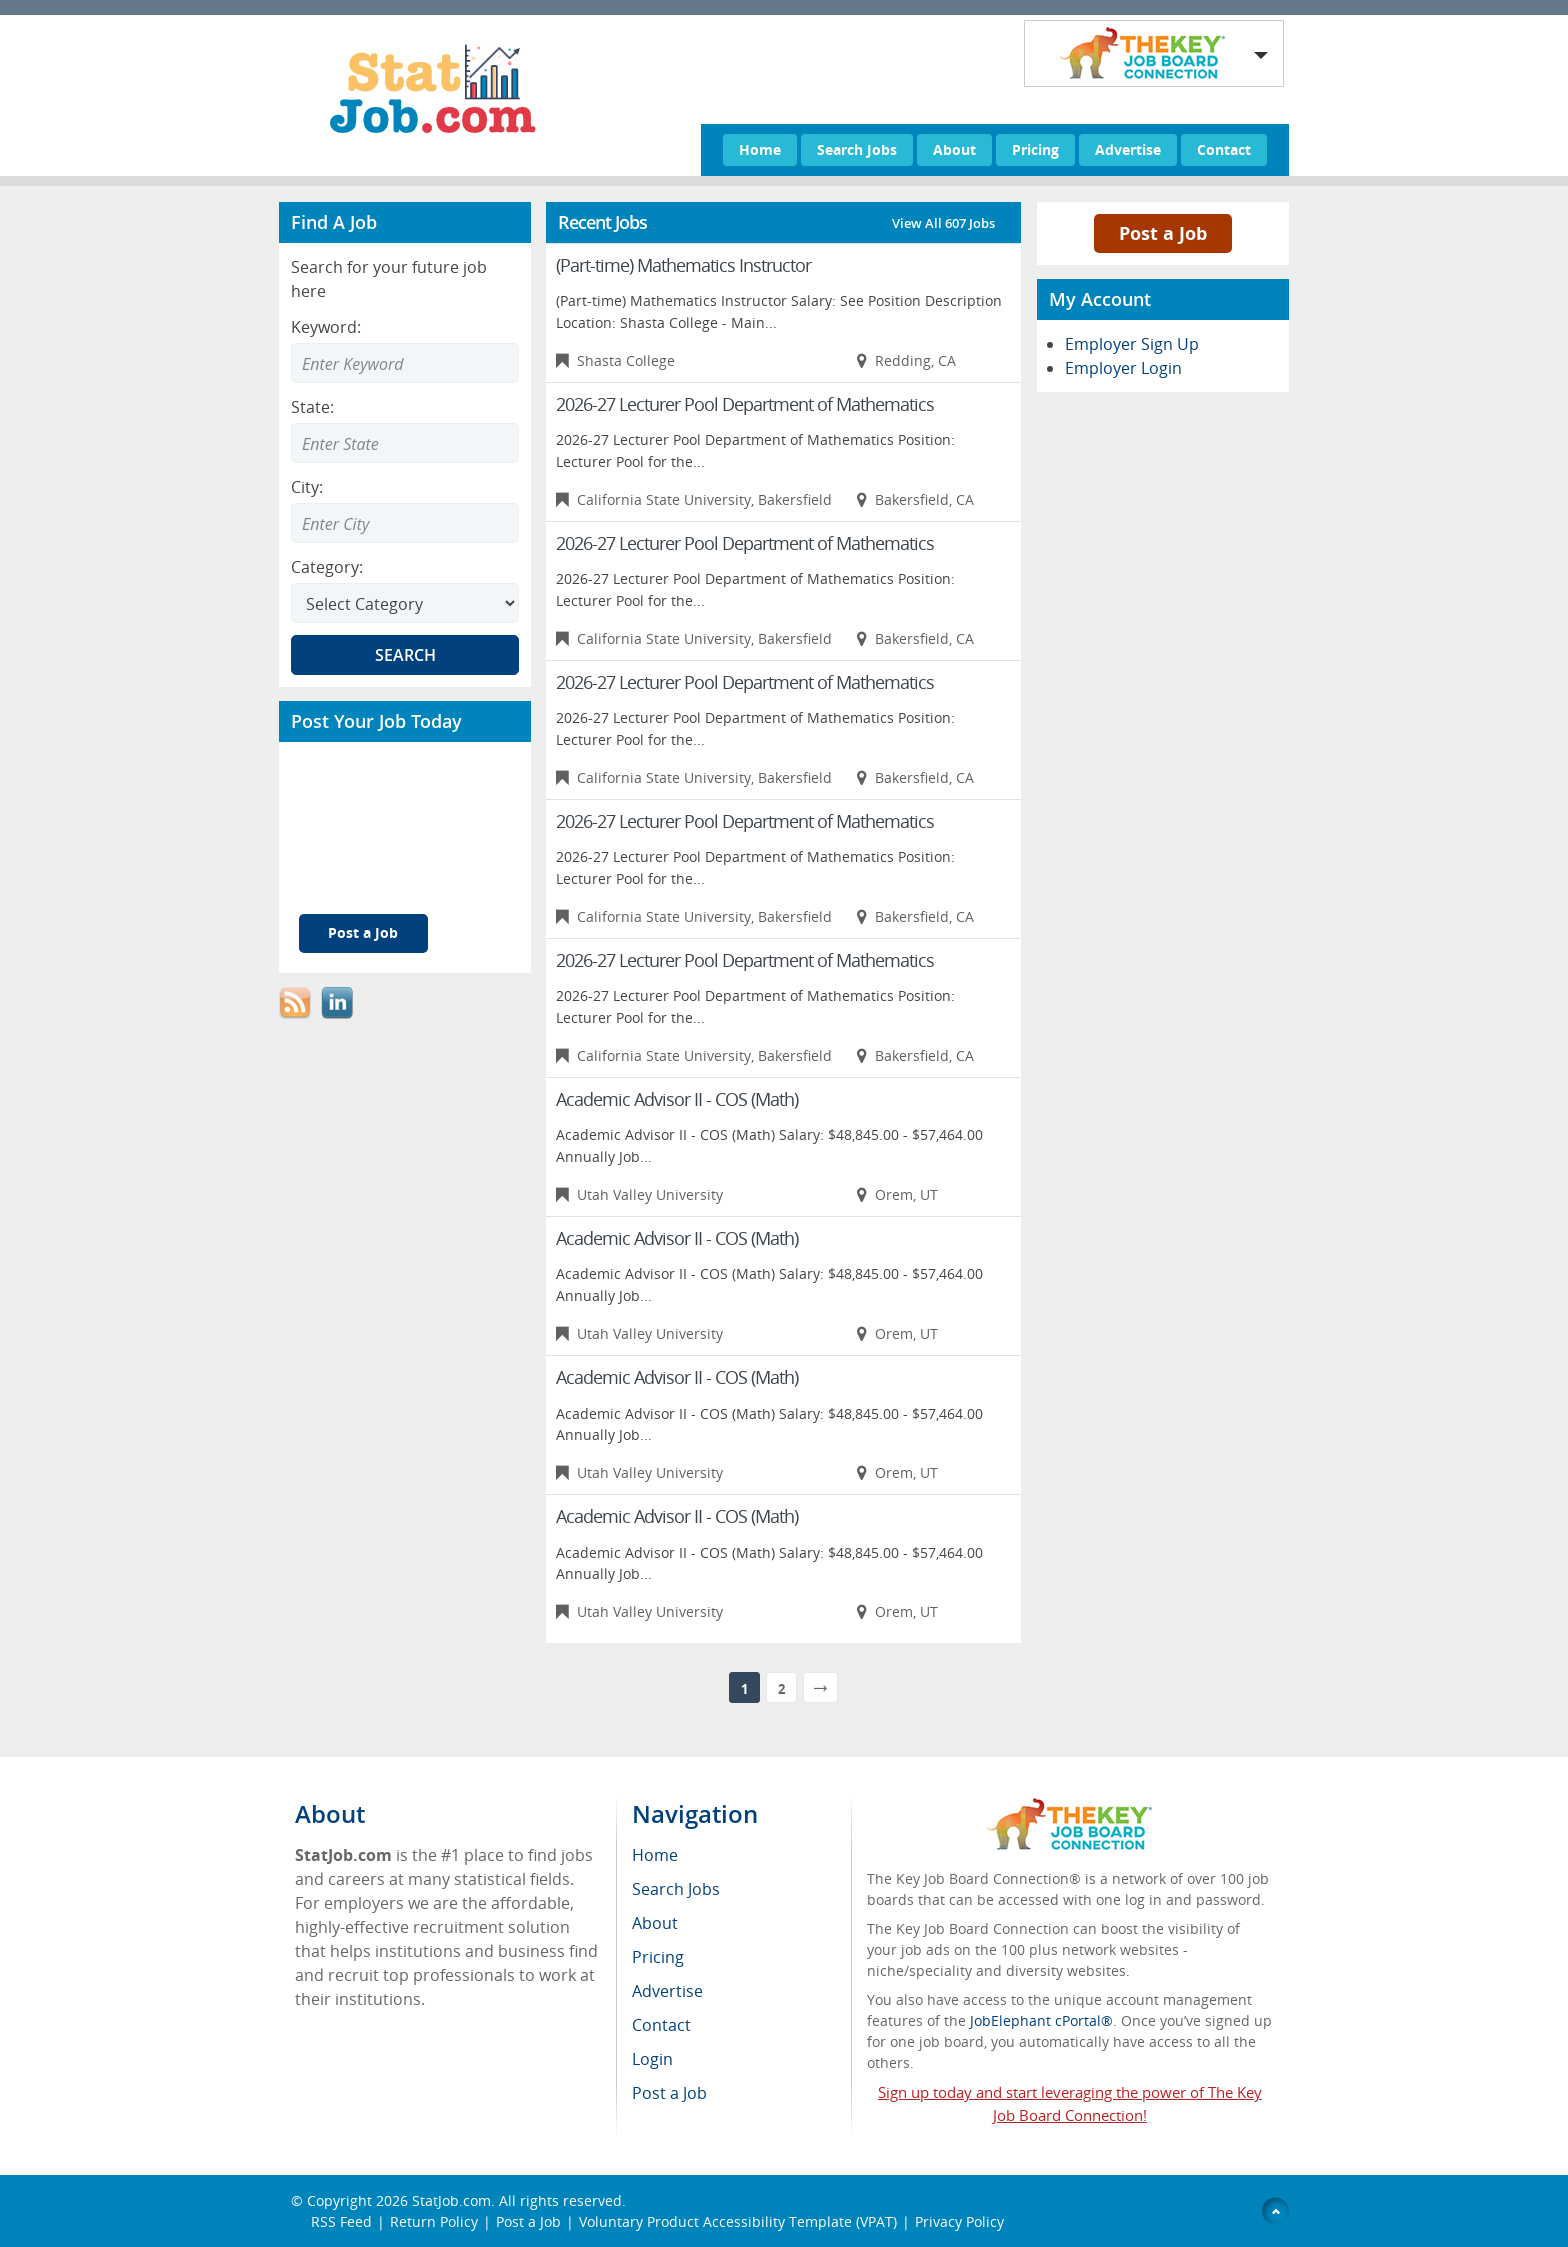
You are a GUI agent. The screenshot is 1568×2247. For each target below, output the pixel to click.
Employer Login (1123, 368)
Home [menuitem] (655, 1855)
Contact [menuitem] (661, 2025)
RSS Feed (341, 2221)
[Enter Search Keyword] (405, 363)
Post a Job (363, 932)
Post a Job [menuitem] (669, 2093)
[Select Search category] (405, 603)
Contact (1224, 149)
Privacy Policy (961, 2221)
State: (312, 407)
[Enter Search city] (405, 523)
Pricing (1035, 149)
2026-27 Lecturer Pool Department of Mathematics (745, 404)
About (954, 149)
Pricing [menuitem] (658, 1957)
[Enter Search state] (405, 443)
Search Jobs (857, 149)
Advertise (1128, 149)
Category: (327, 567)
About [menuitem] (655, 1923)
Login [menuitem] (652, 2059)
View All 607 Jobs (943, 223)
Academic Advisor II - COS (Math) (677, 1099)
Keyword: (326, 327)
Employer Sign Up (1132, 344)
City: (307, 487)
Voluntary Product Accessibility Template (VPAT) (738, 2221)
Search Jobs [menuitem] (676, 1889)
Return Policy (434, 2221)
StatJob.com (451, 2200)
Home (760, 149)
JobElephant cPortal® (1041, 2020)
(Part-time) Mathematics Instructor (683, 265)
